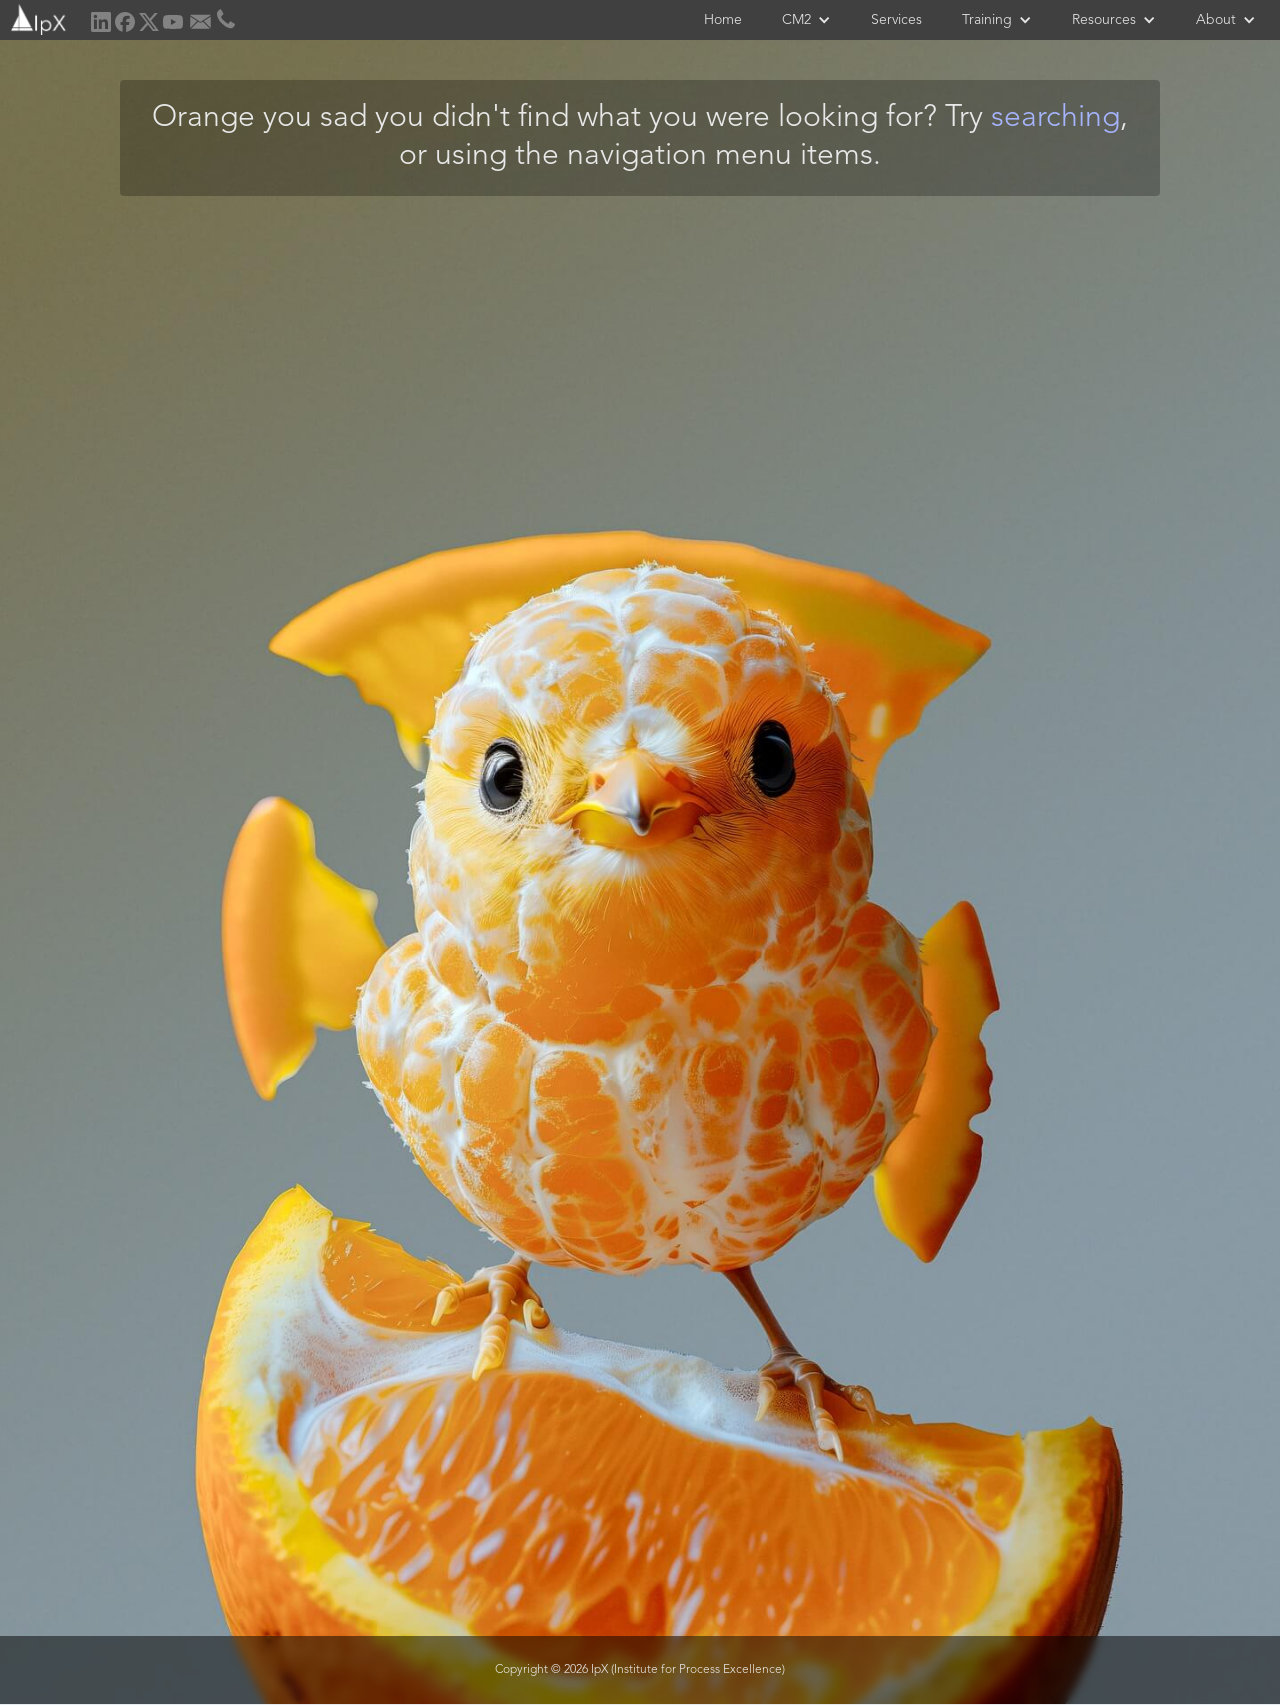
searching (1055, 118)
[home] (36, 17)
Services (896, 20)
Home (723, 20)
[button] (806, 20)
